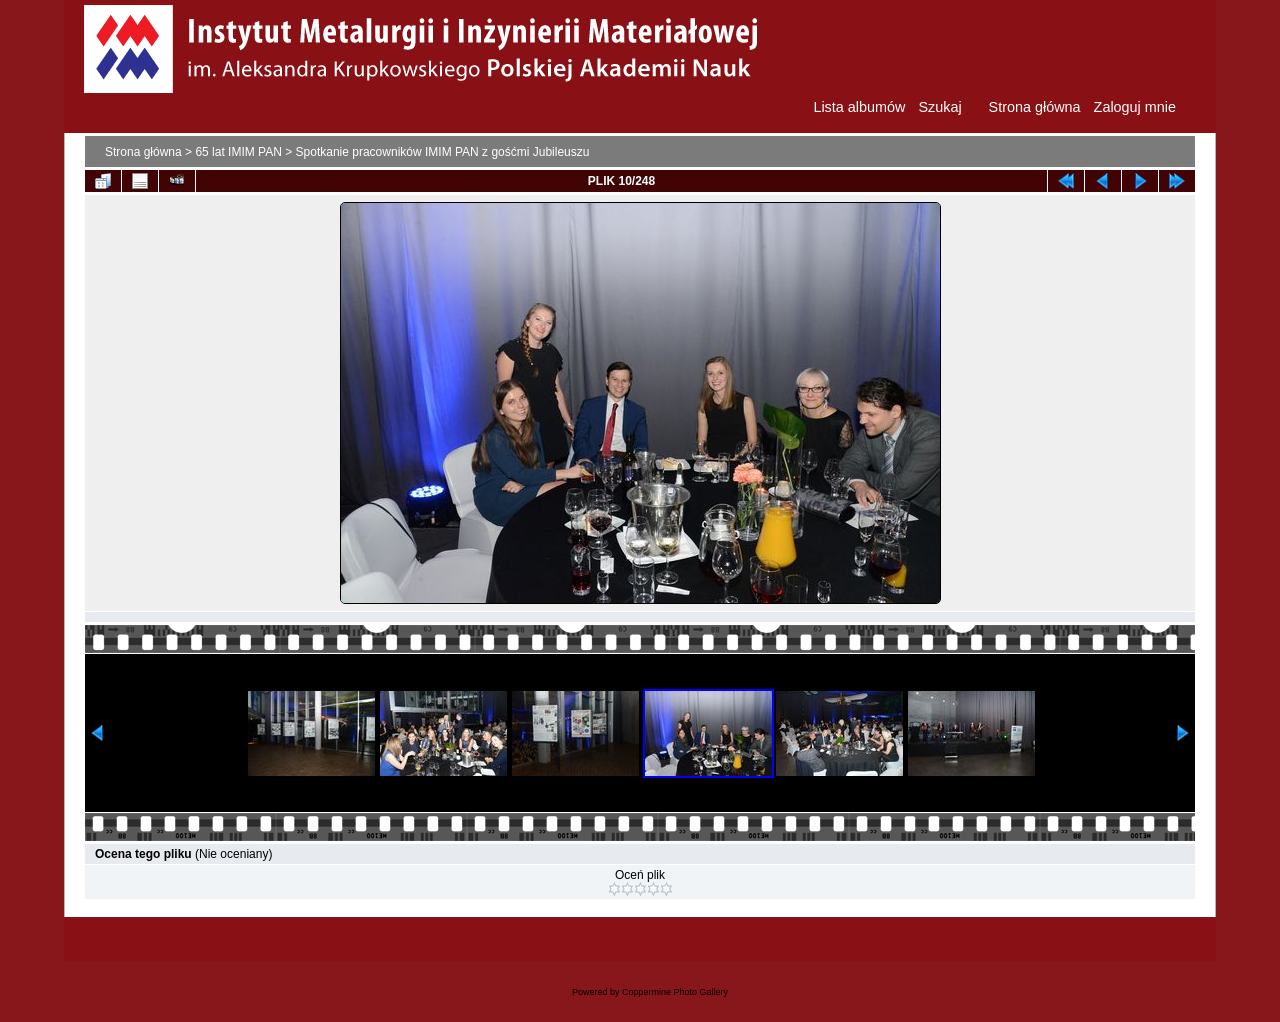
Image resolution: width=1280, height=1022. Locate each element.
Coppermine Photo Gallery (675, 992)
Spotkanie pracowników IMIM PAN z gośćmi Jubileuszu (443, 152)
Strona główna (143, 152)
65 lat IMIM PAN (238, 152)
